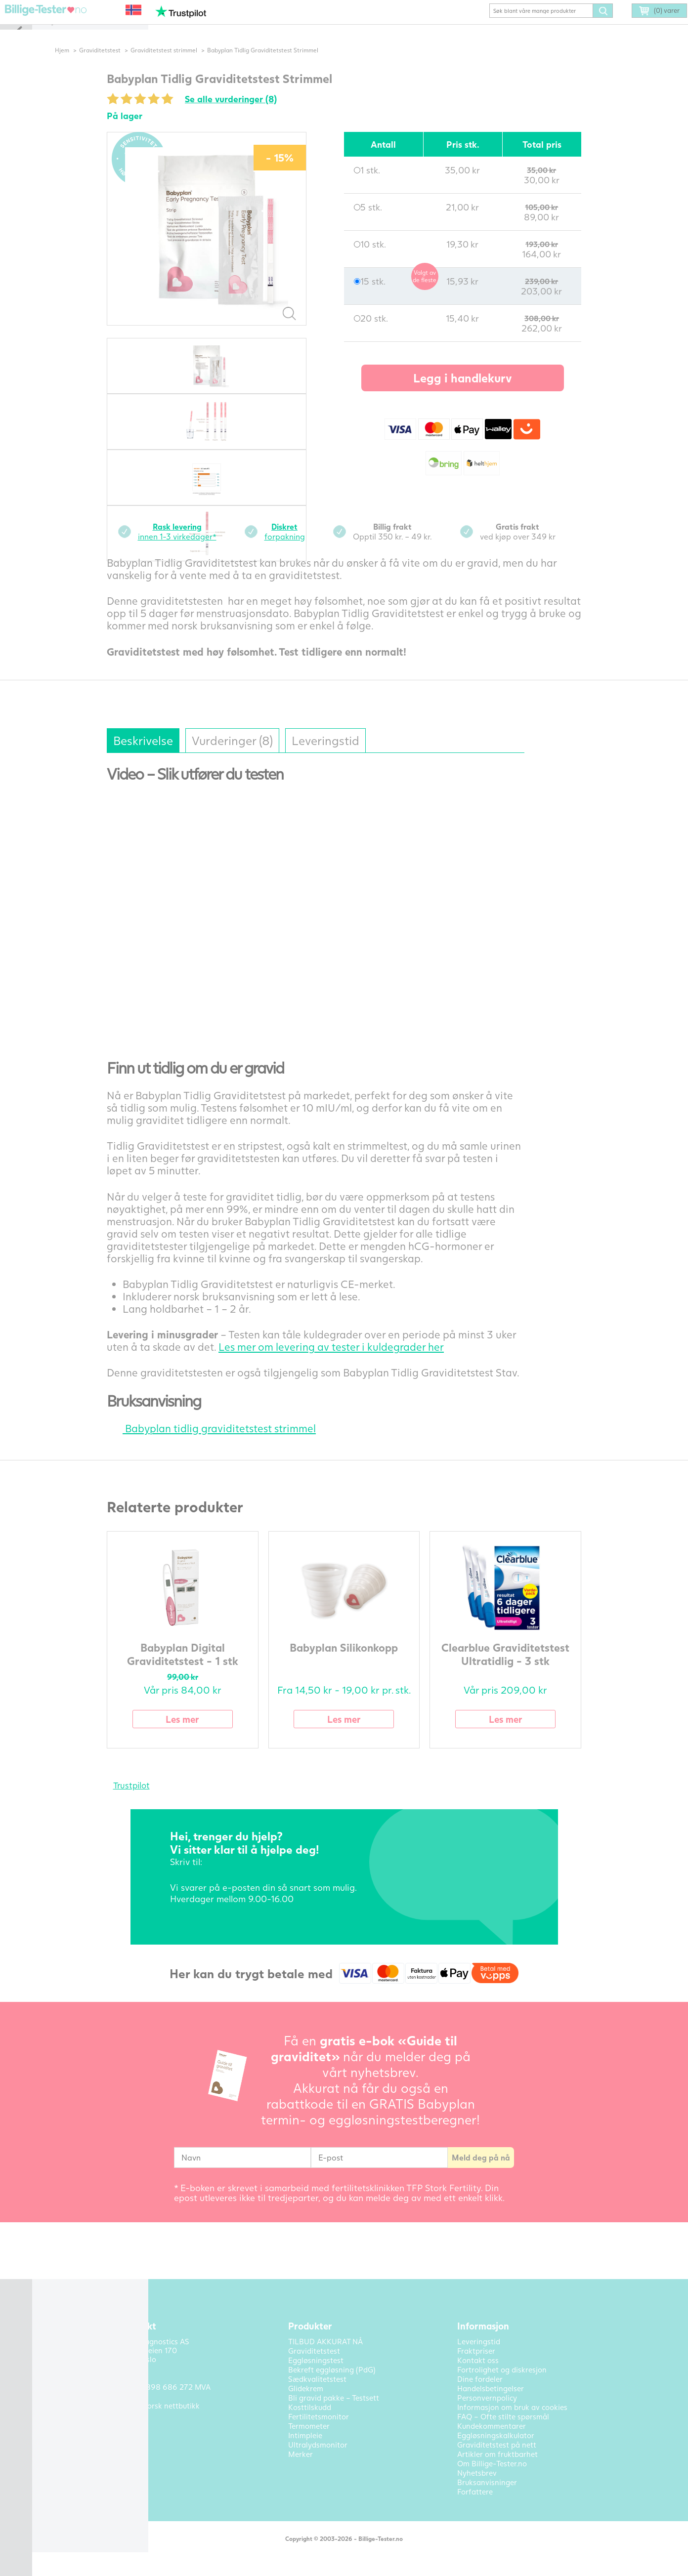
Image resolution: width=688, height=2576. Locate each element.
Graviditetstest (116, 64)
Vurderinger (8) (249, 755)
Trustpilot (147, 1799)
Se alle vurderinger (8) (248, 113)
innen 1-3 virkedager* (193, 545)
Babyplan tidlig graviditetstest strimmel (228, 1442)
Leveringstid (342, 755)
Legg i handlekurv (479, 392)
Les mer (199, 1733)
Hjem (79, 64)
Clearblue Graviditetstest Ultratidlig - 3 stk (522, 1668)
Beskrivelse (160, 755)
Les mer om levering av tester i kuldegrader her (348, 1361)
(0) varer (644, 26)
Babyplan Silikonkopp (360, 1661)
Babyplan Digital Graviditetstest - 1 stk (199, 1668)
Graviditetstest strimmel (180, 64)
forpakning (301, 545)
